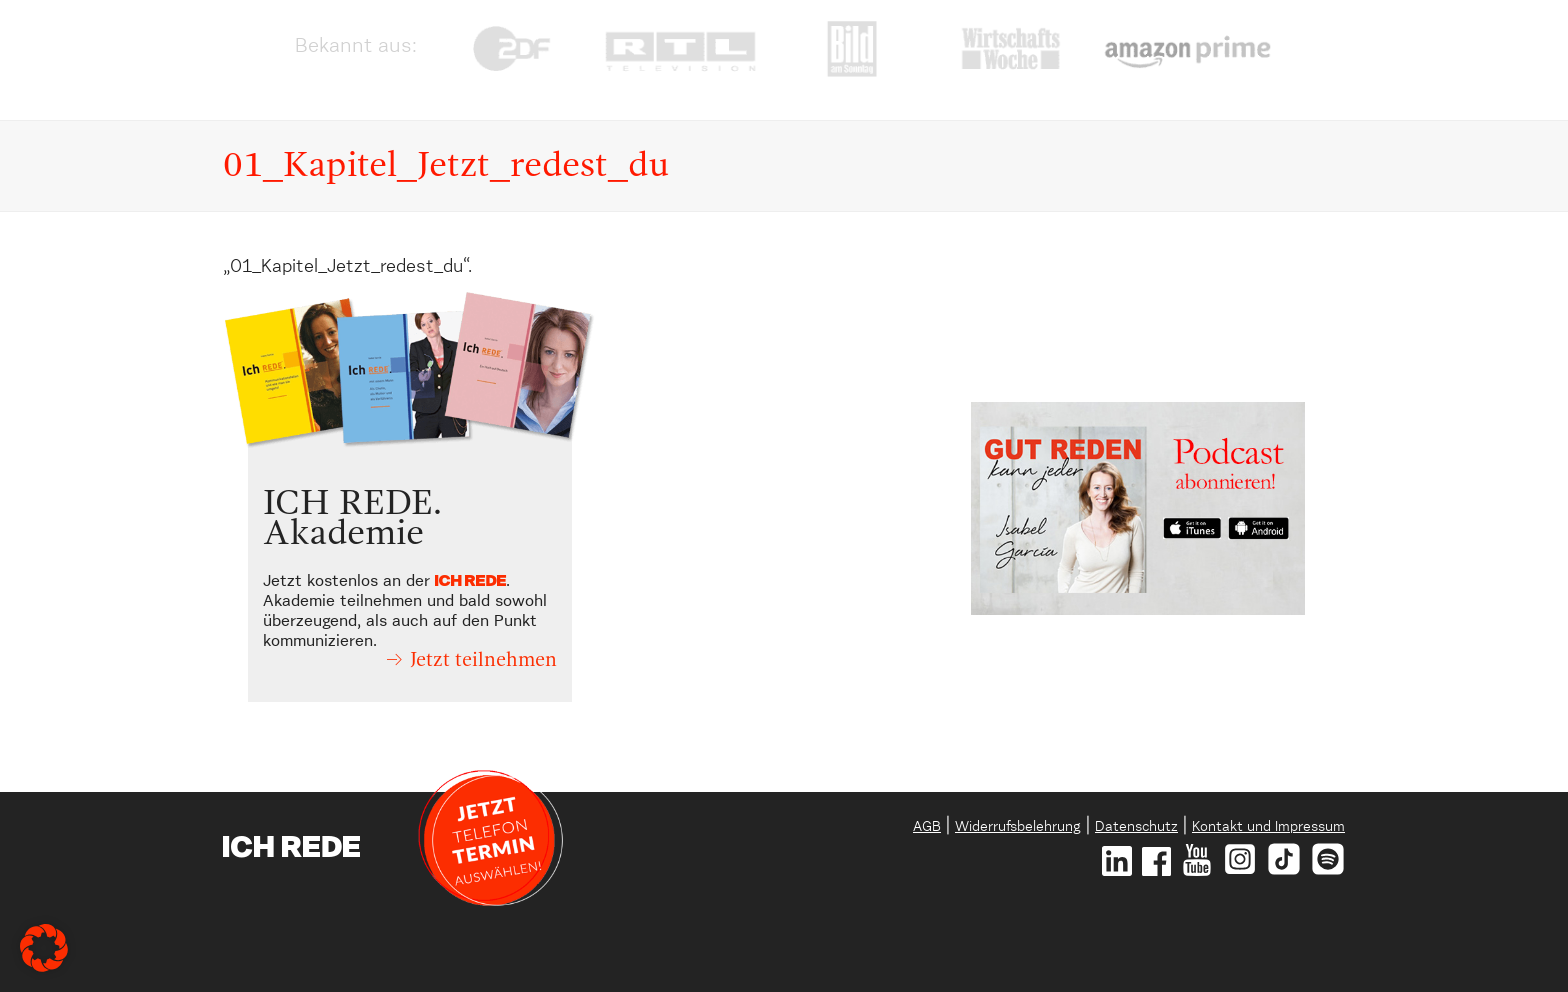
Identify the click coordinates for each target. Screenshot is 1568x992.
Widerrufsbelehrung (1018, 827)
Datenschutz (1136, 827)
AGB (927, 827)
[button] (44, 948)
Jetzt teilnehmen (483, 661)
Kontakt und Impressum (1268, 827)
